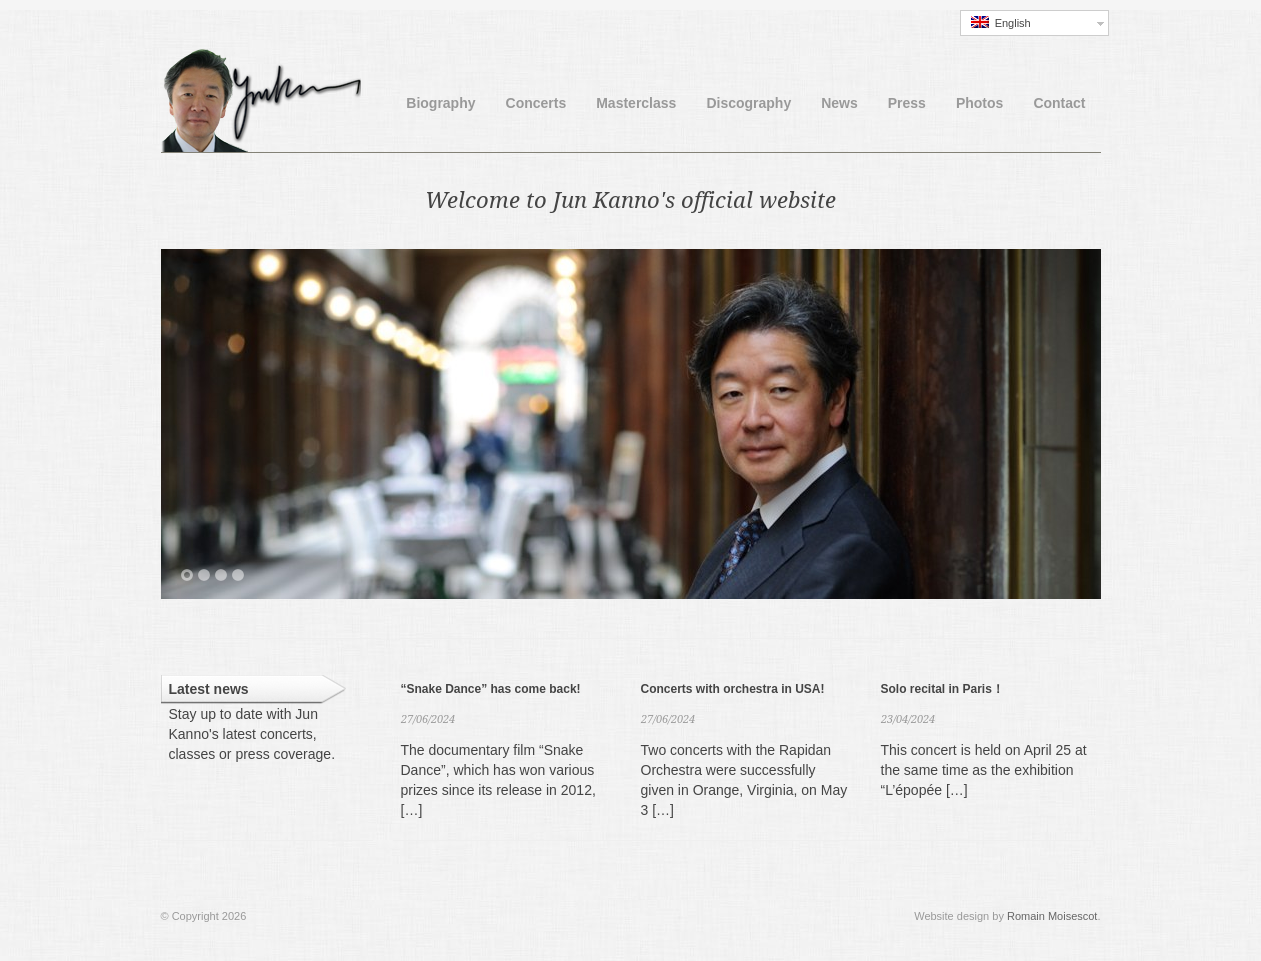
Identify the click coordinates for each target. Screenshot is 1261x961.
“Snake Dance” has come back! (491, 689)
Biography (440, 103)
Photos (979, 103)
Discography (748, 103)
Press (907, 103)
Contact (1059, 103)
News (839, 103)
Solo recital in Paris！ (942, 689)
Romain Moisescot (1052, 916)
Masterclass (636, 103)
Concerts (536, 103)
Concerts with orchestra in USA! (733, 689)
